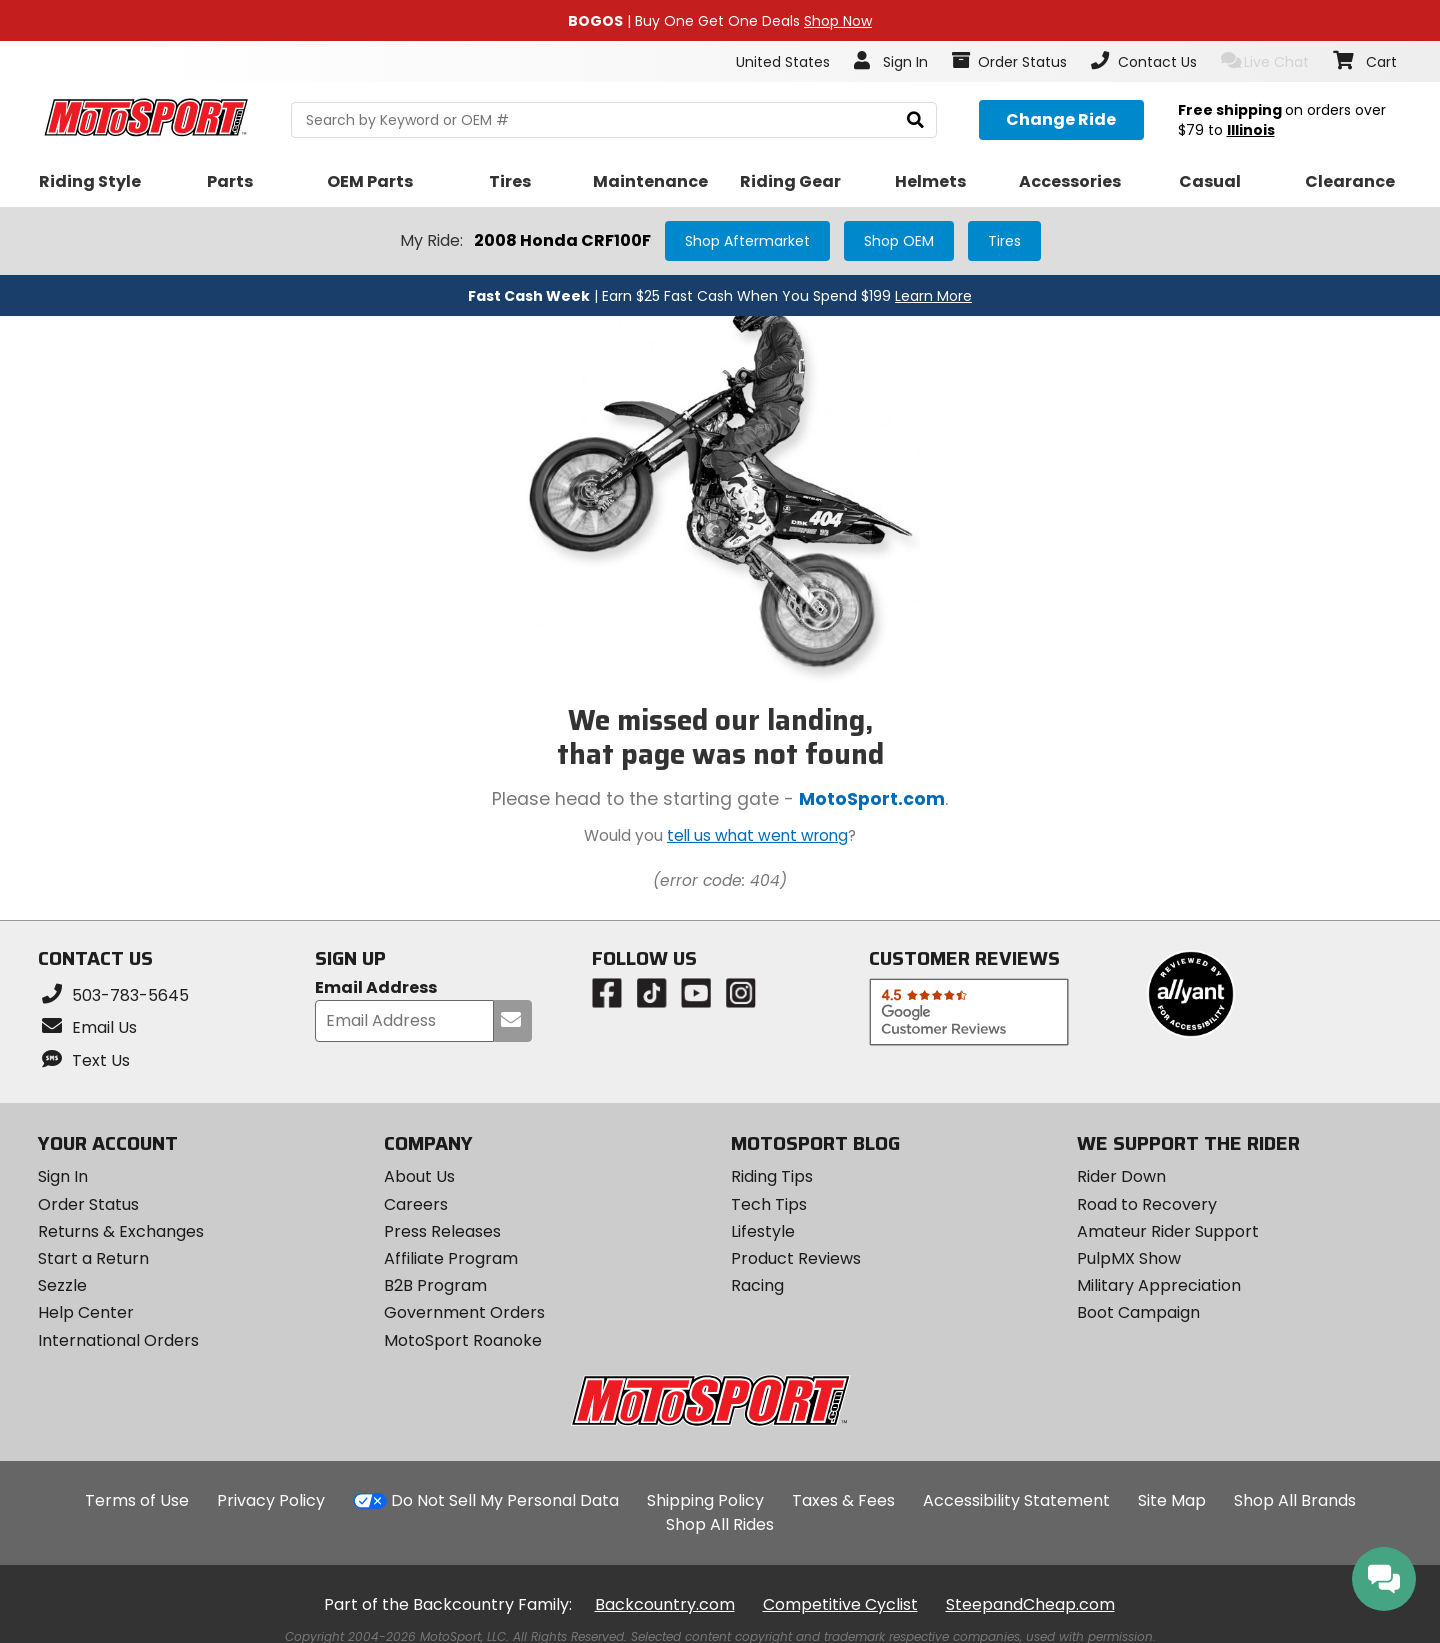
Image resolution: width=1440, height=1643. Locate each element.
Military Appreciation (1159, 1285)
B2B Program (435, 1285)
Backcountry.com (665, 1604)
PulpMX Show (1129, 1258)
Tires (1004, 241)
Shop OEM (899, 241)
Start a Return (93, 1258)
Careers (416, 1204)
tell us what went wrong (757, 835)
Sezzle (62, 1285)
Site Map (1172, 1500)
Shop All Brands (1295, 1500)
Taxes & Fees (843, 1500)
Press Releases (442, 1231)
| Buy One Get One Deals (720, 21)
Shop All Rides (720, 1524)
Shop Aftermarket (747, 241)
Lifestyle (763, 1231)
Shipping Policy (705, 1500)
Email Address (376, 988)
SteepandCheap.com (1030, 1604)
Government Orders (464, 1312)
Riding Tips (772, 1176)
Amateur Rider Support (1168, 1231)
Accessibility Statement (1016, 1500)
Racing (757, 1285)
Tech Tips (769, 1204)
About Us (419, 1176)
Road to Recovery (1147, 1204)
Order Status (88, 1204)
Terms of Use (137, 1500)
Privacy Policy (271, 1500)
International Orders (118, 1340)
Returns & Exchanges (121, 1231)
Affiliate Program (451, 1258)
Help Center (86, 1312)
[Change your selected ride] (1061, 120)
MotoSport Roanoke (463, 1340)
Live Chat (1265, 61)
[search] (915, 120)
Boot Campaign (1138, 1312)
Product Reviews (796, 1258)
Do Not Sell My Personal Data (505, 1501)
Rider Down (1121, 1176)
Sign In (63, 1176)
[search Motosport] (613, 120)
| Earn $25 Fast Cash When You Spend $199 (720, 296)
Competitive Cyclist (840, 1604)
